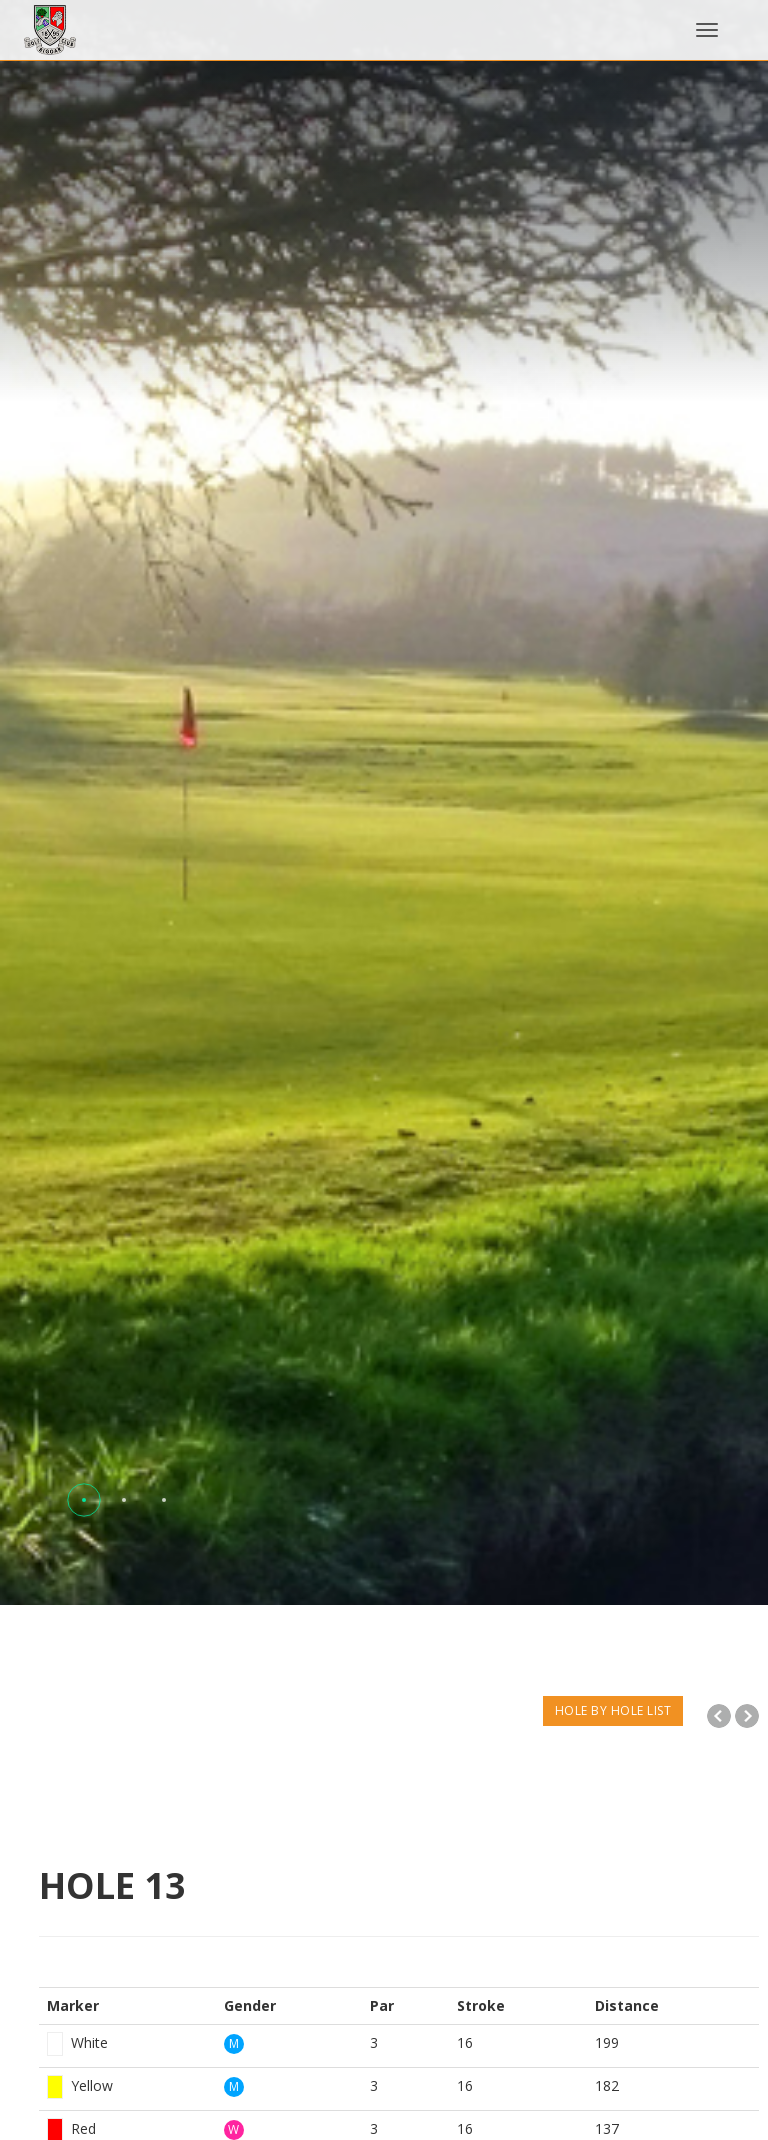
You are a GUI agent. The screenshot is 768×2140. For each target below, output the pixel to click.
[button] (84, 1500)
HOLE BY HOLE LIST (613, 1710)
